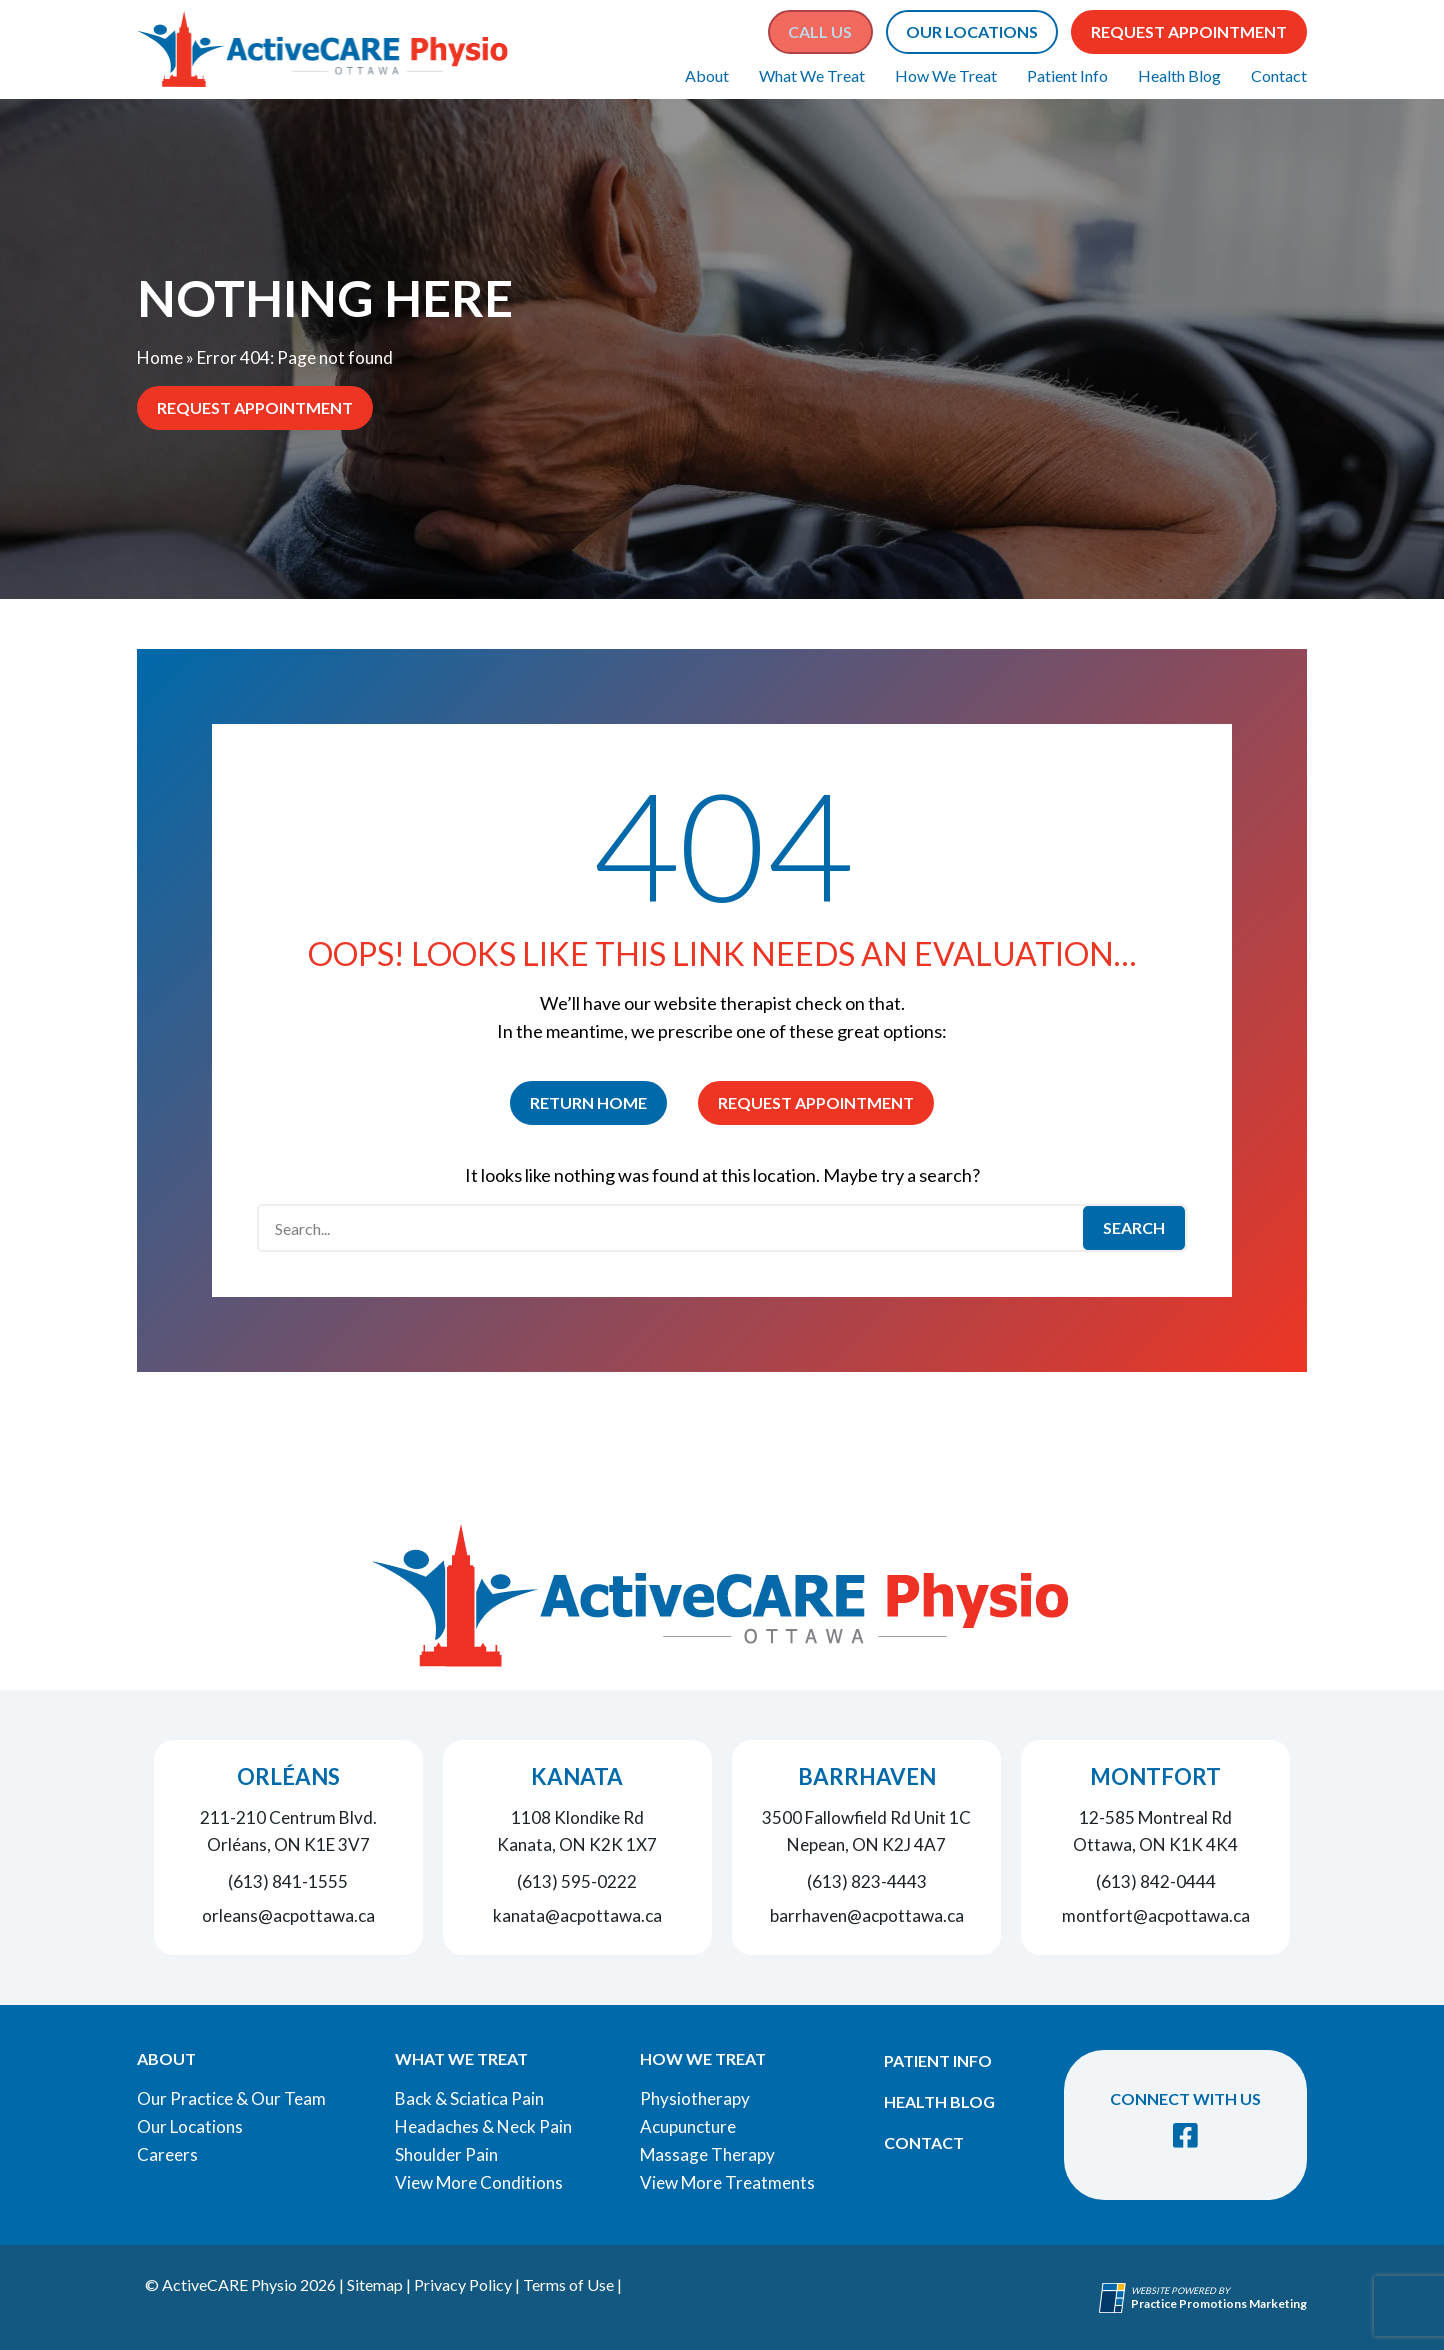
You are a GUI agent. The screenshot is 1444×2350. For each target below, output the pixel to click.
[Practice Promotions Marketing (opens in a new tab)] (1219, 2303)
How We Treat (946, 75)
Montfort (1155, 1776)
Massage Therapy (707, 2154)
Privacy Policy (463, 2284)
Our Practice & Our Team (231, 2098)
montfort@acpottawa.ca (1156, 1915)
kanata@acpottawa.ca (577, 1915)
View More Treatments (727, 2182)
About (707, 75)
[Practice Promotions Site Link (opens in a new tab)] (1115, 2298)
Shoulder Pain (446, 2154)
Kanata (577, 1776)
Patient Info (1067, 75)
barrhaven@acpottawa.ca (867, 1915)
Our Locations (190, 2126)
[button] (820, 32)
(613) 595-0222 (577, 1881)
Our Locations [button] (972, 31)
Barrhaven (867, 1776)
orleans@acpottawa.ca (288, 1915)
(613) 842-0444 (1156, 1881)
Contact (1279, 75)
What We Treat (812, 75)
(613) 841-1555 (288, 1881)
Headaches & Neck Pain (483, 2126)
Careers (167, 2154)
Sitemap (375, 2284)
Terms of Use (568, 2284)
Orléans (288, 1776)
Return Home (588, 1102)
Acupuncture (688, 2126)
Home (160, 357)
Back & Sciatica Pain (469, 2098)
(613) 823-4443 (867, 1881)
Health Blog (1179, 75)
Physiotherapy (695, 2098)
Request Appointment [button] (1189, 31)
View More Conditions (479, 2182)
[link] (1185, 2135)
